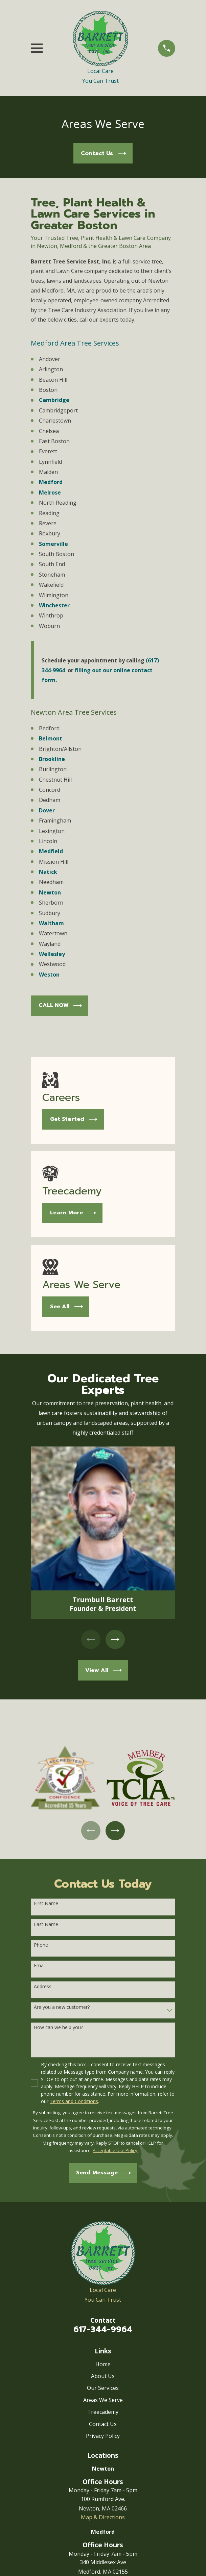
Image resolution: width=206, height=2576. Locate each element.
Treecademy (102, 2412)
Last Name (46, 1925)
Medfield (51, 851)
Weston (49, 974)
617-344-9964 (103, 2330)
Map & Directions (103, 2517)
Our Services (103, 2388)
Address (42, 1987)
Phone (41, 1946)
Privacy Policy (103, 2436)
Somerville (53, 544)
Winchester (54, 605)
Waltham (51, 923)
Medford (51, 482)
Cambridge (54, 400)
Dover (47, 810)
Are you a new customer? (62, 2008)
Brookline (52, 759)
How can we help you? (58, 2028)
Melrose (50, 492)
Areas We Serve (103, 2400)
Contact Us (103, 2424)
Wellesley (52, 954)
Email (40, 1966)
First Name (46, 1904)
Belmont (50, 738)
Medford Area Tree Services (75, 343)
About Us (103, 2376)
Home (103, 2364)
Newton (50, 892)
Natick (48, 872)
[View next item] (115, 1639)
